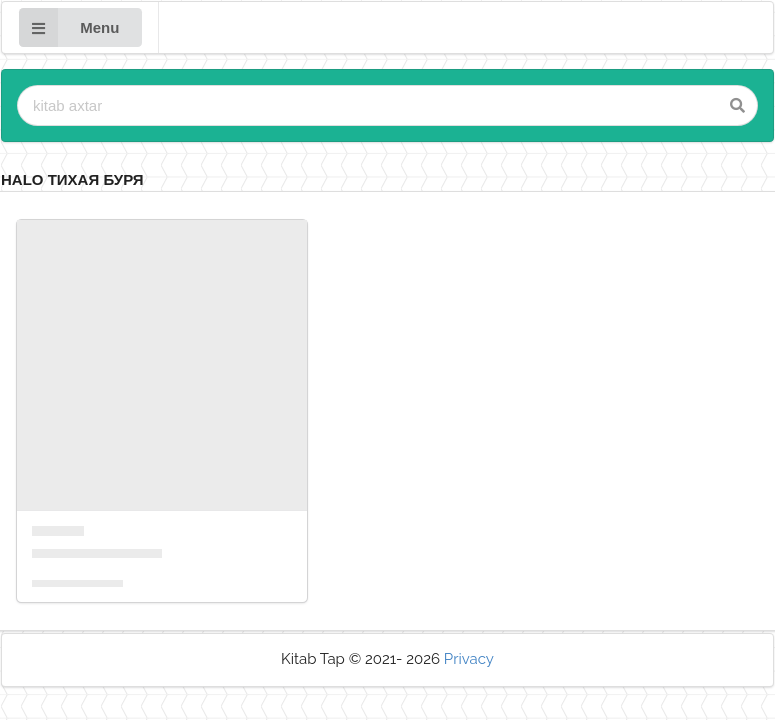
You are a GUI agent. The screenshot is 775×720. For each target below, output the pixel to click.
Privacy (469, 659)
